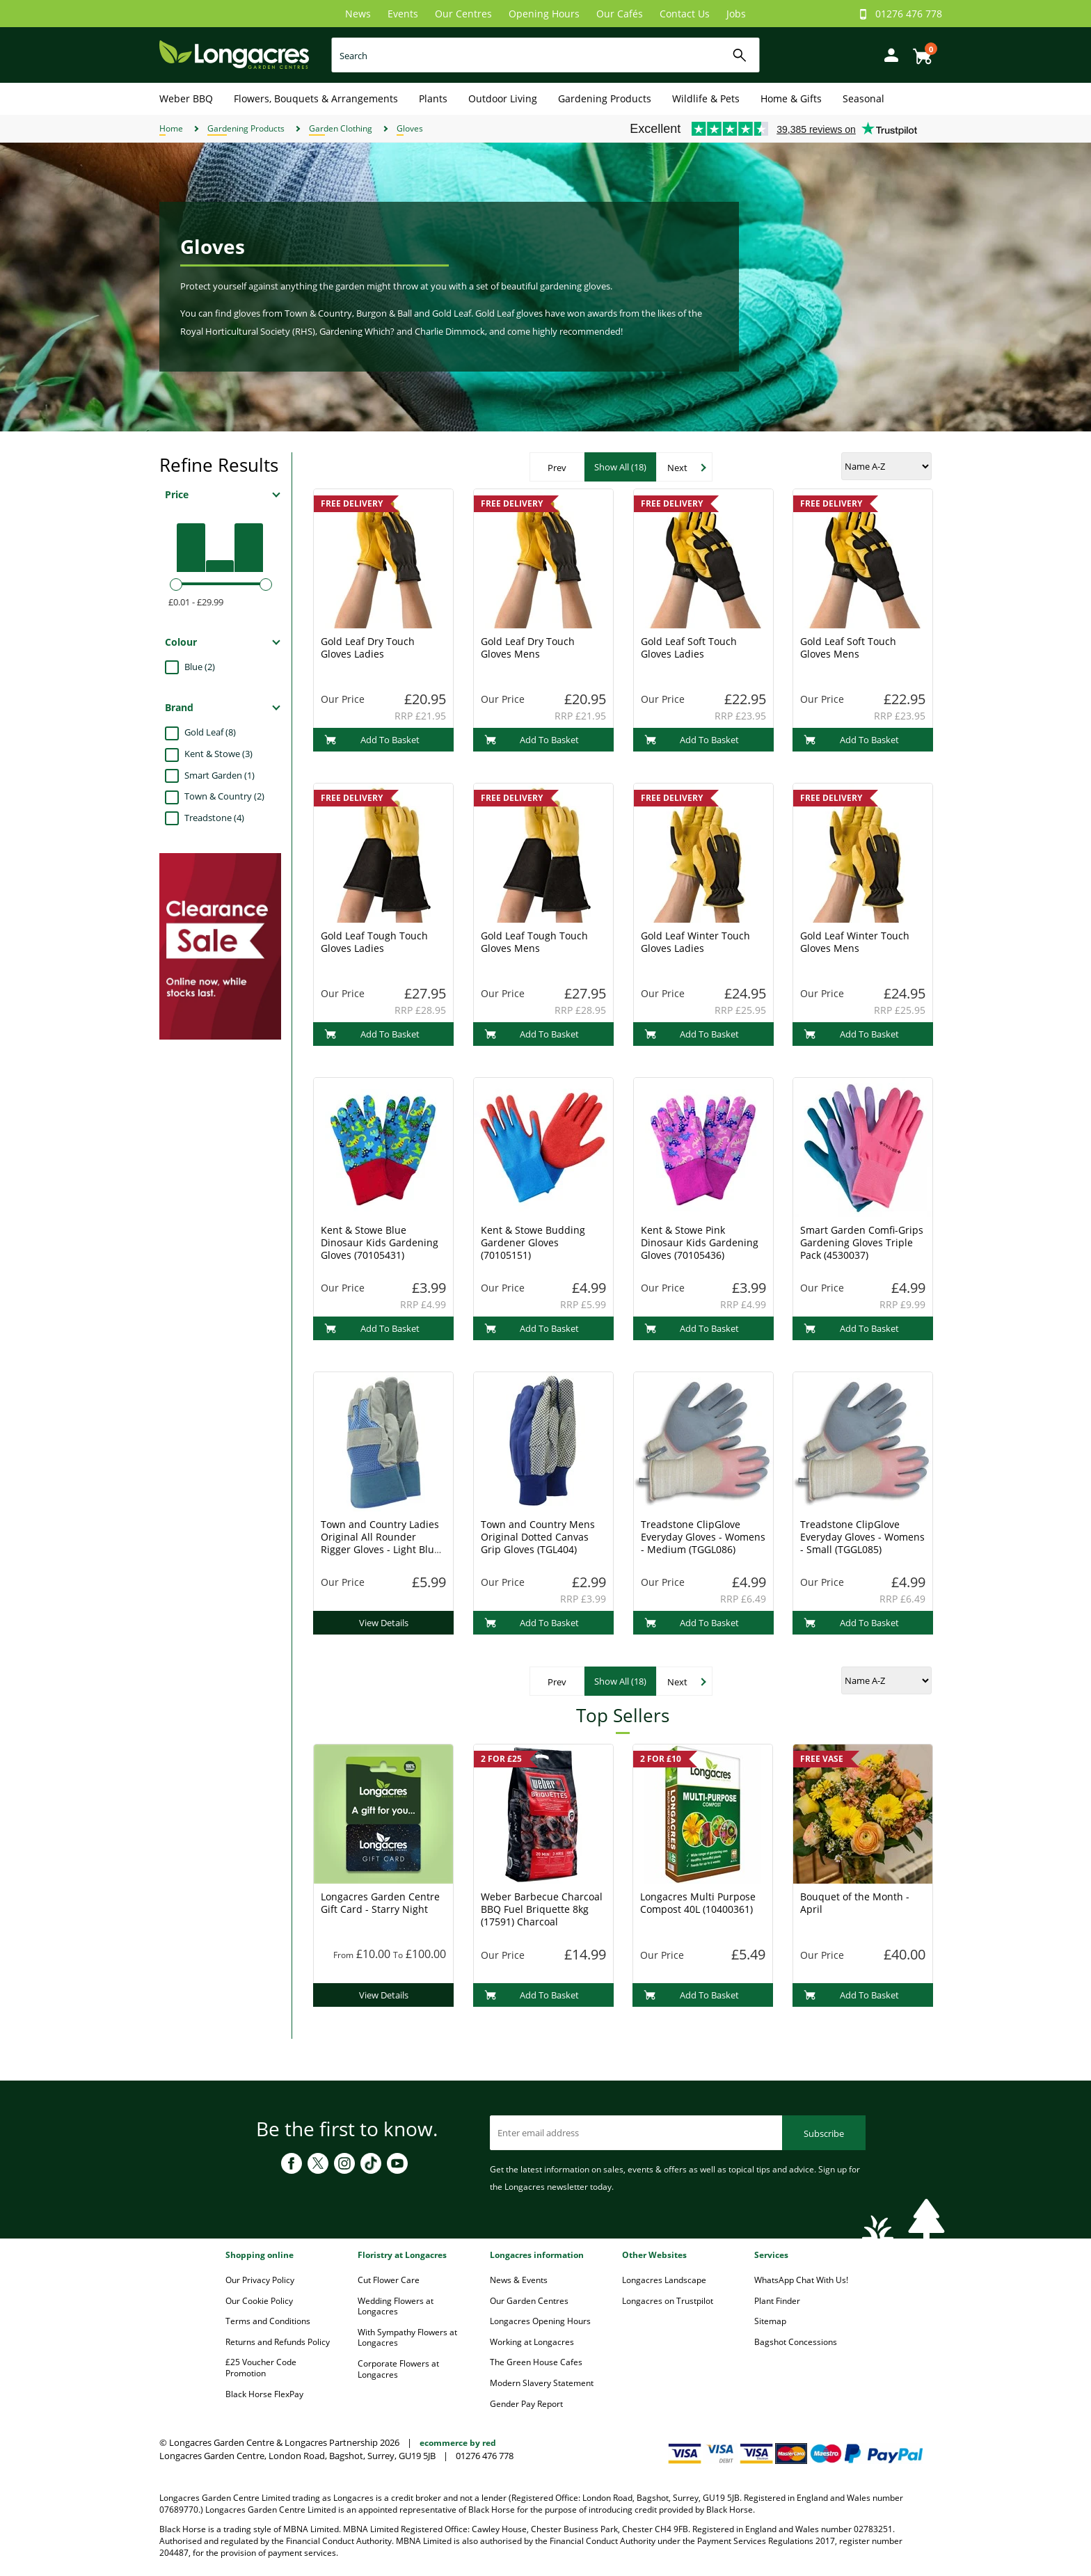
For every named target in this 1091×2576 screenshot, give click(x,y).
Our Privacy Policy (259, 2280)
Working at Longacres (532, 2342)
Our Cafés (619, 13)
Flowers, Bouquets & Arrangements (316, 98)
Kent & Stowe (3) (218, 753)
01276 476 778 (908, 13)
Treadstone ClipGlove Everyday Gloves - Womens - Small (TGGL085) (862, 1537)
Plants (433, 98)
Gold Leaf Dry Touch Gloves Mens (528, 647)
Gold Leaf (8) (210, 732)
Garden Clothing (340, 128)
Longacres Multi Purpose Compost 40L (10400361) (698, 1903)
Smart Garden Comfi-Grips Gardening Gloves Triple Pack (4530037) (861, 1242)
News (358, 13)
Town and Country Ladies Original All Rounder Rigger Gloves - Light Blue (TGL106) (380, 1543)
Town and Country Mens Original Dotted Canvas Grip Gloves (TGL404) (538, 1537)
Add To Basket (372, 739)
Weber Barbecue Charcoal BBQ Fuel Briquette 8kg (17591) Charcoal (542, 1909)
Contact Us (685, 13)
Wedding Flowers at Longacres (395, 2306)
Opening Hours (544, 13)
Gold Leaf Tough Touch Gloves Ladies (374, 942)
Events (403, 13)
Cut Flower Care (389, 2280)
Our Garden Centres (529, 2301)
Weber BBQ (186, 98)
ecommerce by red (458, 2443)
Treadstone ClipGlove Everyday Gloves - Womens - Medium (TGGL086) (703, 1537)
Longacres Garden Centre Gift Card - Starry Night (380, 1903)
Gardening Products (604, 98)
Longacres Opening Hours (540, 2321)
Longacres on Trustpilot (667, 2301)
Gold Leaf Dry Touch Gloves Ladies (368, 647)
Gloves (410, 128)
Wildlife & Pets (706, 98)
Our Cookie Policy (259, 2301)
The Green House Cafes (536, 2362)
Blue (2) (199, 666)
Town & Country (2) (224, 796)
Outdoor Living (502, 98)
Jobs (736, 13)
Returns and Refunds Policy (277, 2342)
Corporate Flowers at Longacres (398, 2369)
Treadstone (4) (214, 817)
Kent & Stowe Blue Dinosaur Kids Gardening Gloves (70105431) (379, 1242)
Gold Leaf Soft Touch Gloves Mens (848, 647)
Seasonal (863, 98)
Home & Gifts (791, 98)
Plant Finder (777, 2301)
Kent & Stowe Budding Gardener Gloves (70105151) (533, 1242)
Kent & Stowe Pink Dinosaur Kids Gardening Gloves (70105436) (699, 1242)
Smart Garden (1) (219, 775)
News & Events (519, 2280)
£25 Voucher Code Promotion (260, 2367)
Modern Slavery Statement (542, 2383)
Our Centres (463, 13)
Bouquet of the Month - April (854, 1903)
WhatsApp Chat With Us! (801, 2280)
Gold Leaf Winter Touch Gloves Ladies (695, 942)
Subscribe (824, 2133)
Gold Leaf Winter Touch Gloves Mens (854, 942)
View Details (383, 1622)
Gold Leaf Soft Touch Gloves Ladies (689, 647)
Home (171, 128)
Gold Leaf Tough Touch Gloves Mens (534, 942)
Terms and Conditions (267, 2321)
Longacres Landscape (664, 2280)
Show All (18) (620, 467)
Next (677, 467)
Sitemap (770, 2321)
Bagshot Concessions (795, 2342)
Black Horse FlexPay (264, 2394)
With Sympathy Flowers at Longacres (407, 2337)
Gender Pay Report (526, 2404)
